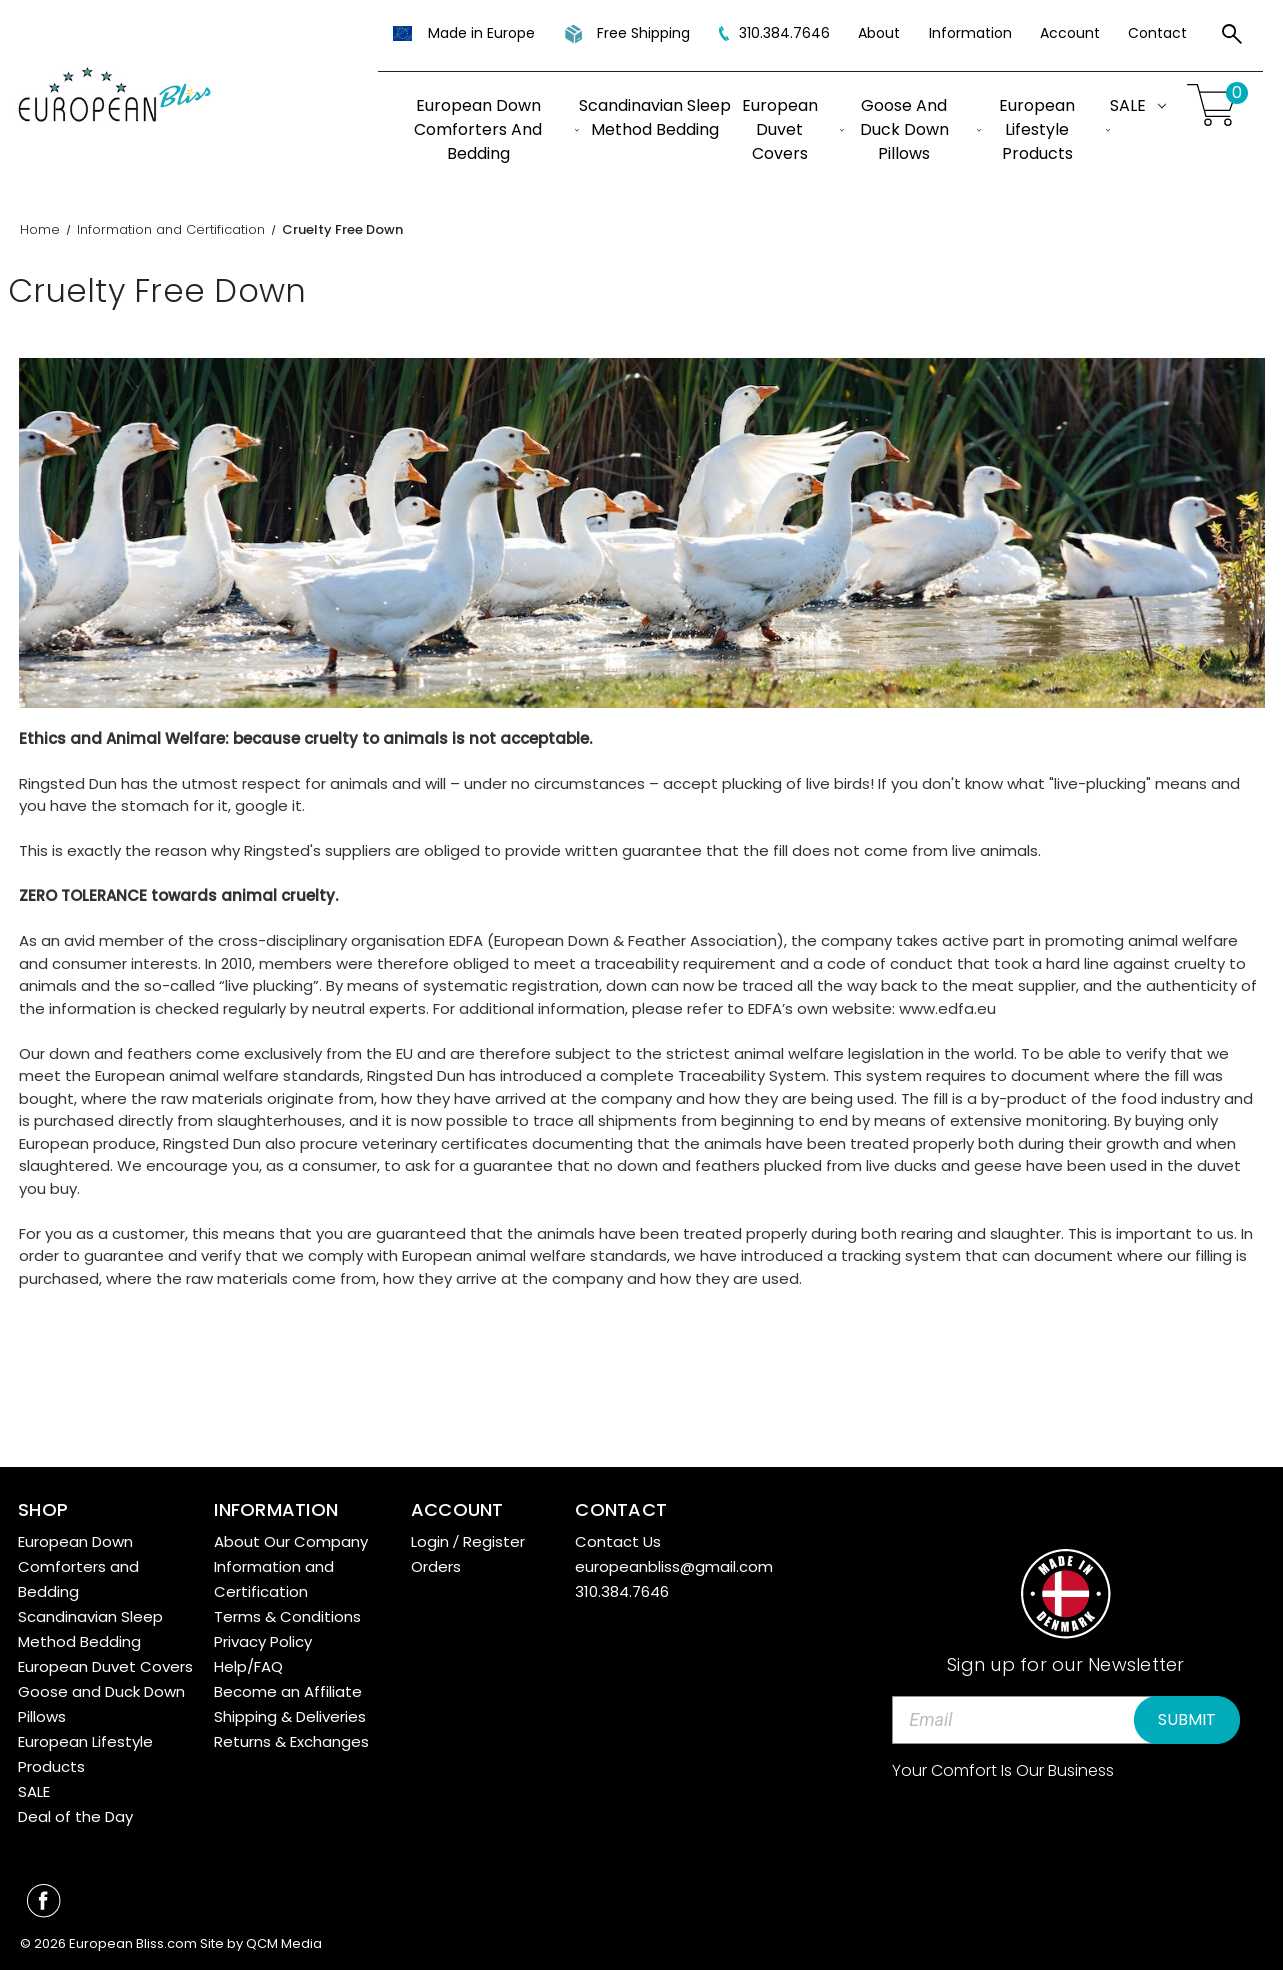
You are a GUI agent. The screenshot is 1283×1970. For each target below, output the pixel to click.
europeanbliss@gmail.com (674, 1566)
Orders (436, 1566)
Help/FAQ (248, 1666)
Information (970, 33)
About (879, 33)
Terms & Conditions (287, 1616)
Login (430, 1541)
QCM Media (284, 1943)
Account (1070, 33)
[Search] (1232, 37)
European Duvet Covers (793, 129)
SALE (1138, 105)
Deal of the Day (75, 1816)
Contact (1157, 33)
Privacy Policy (263, 1641)
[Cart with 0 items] (1215, 105)
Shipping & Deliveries (290, 1716)
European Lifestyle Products (1054, 129)
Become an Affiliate (288, 1691)
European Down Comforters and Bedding (496, 129)
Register (494, 1541)
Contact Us (618, 1541)
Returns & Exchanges (291, 1741)
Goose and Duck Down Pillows (920, 129)
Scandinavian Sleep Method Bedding (655, 117)
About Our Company (291, 1541)
